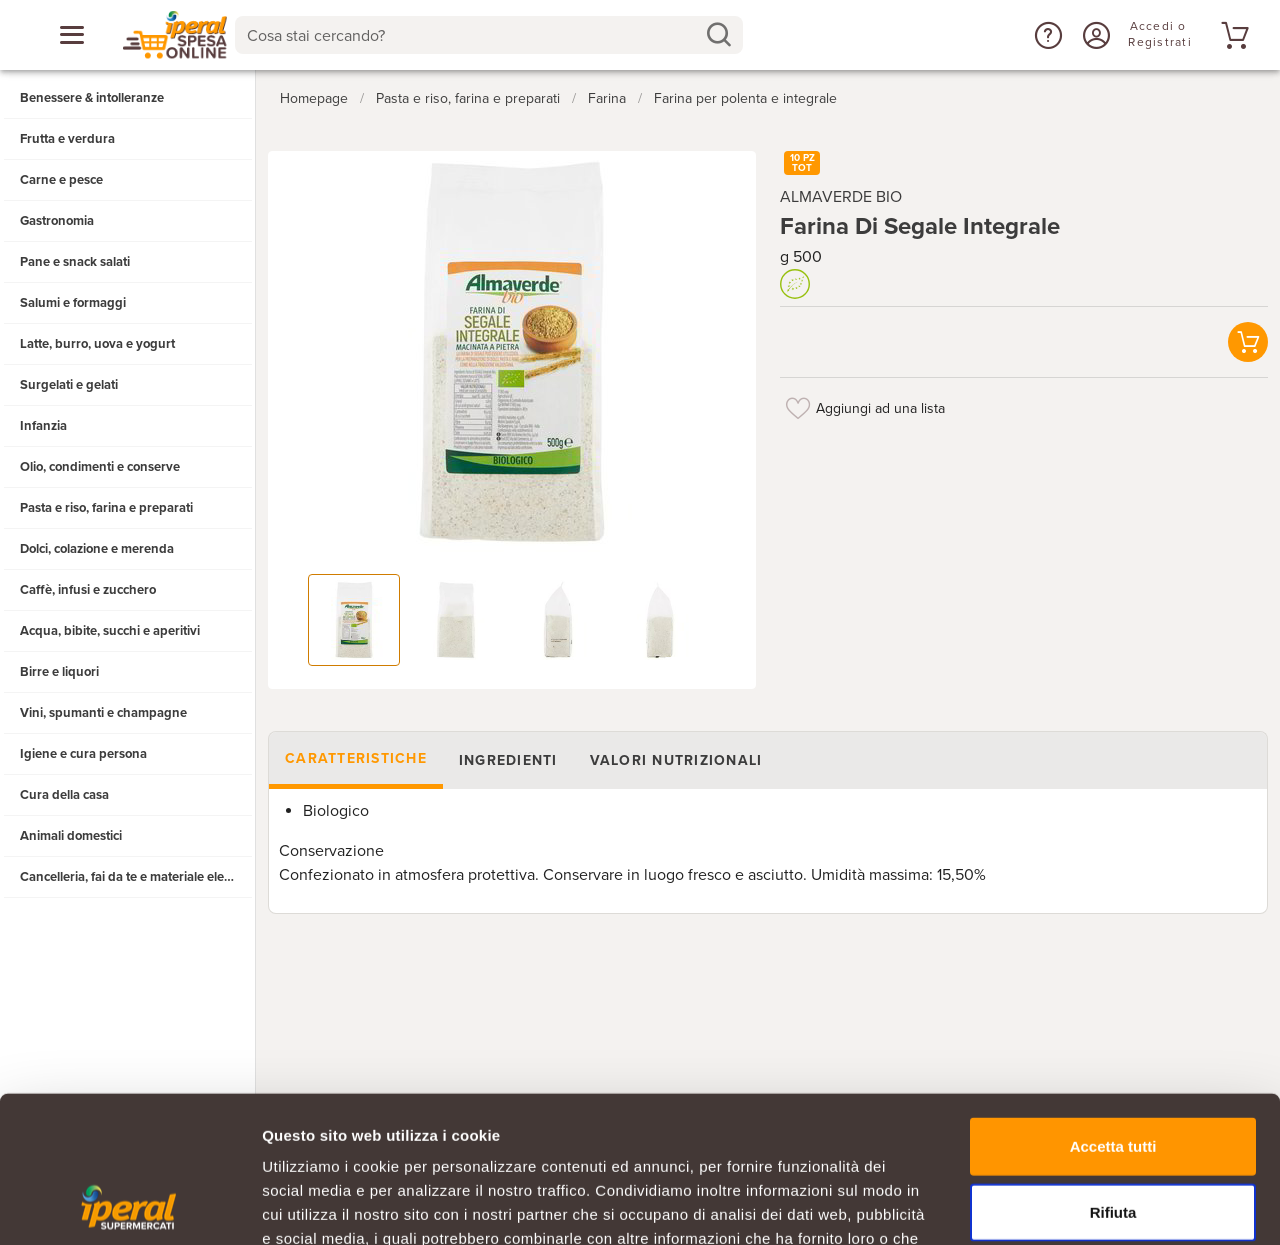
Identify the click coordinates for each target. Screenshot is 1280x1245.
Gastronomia (57, 221)
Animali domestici (71, 836)
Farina (607, 98)
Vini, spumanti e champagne (103, 713)
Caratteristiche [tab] (356, 758)
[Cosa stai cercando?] (473, 35)
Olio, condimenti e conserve (100, 467)
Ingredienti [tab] (508, 760)
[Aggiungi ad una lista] (798, 408)
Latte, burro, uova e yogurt (97, 344)
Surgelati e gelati (69, 385)
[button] (1046, 35)
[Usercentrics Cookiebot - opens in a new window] (129, 1206)
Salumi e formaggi (73, 303)
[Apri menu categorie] (72, 35)
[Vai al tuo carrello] (1232, 35)
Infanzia (43, 426)
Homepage (314, 98)
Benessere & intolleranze (92, 98)
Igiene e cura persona (83, 754)
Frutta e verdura (67, 139)
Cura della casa (64, 795)
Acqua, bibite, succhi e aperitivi (110, 631)
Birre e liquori (59, 672)
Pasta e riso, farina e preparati (106, 508)
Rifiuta (1113, 1074)
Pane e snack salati (75, 262)
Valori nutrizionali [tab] (676, 760)
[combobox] (489, 35)
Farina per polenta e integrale (745, 98)
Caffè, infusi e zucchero (88, 590)
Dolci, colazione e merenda (97, 549)
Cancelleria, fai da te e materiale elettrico (136, 877)
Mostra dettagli (1052, 1205)
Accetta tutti (1113, 1008)
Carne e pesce (61, 180)
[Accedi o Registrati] (1094, 35)
